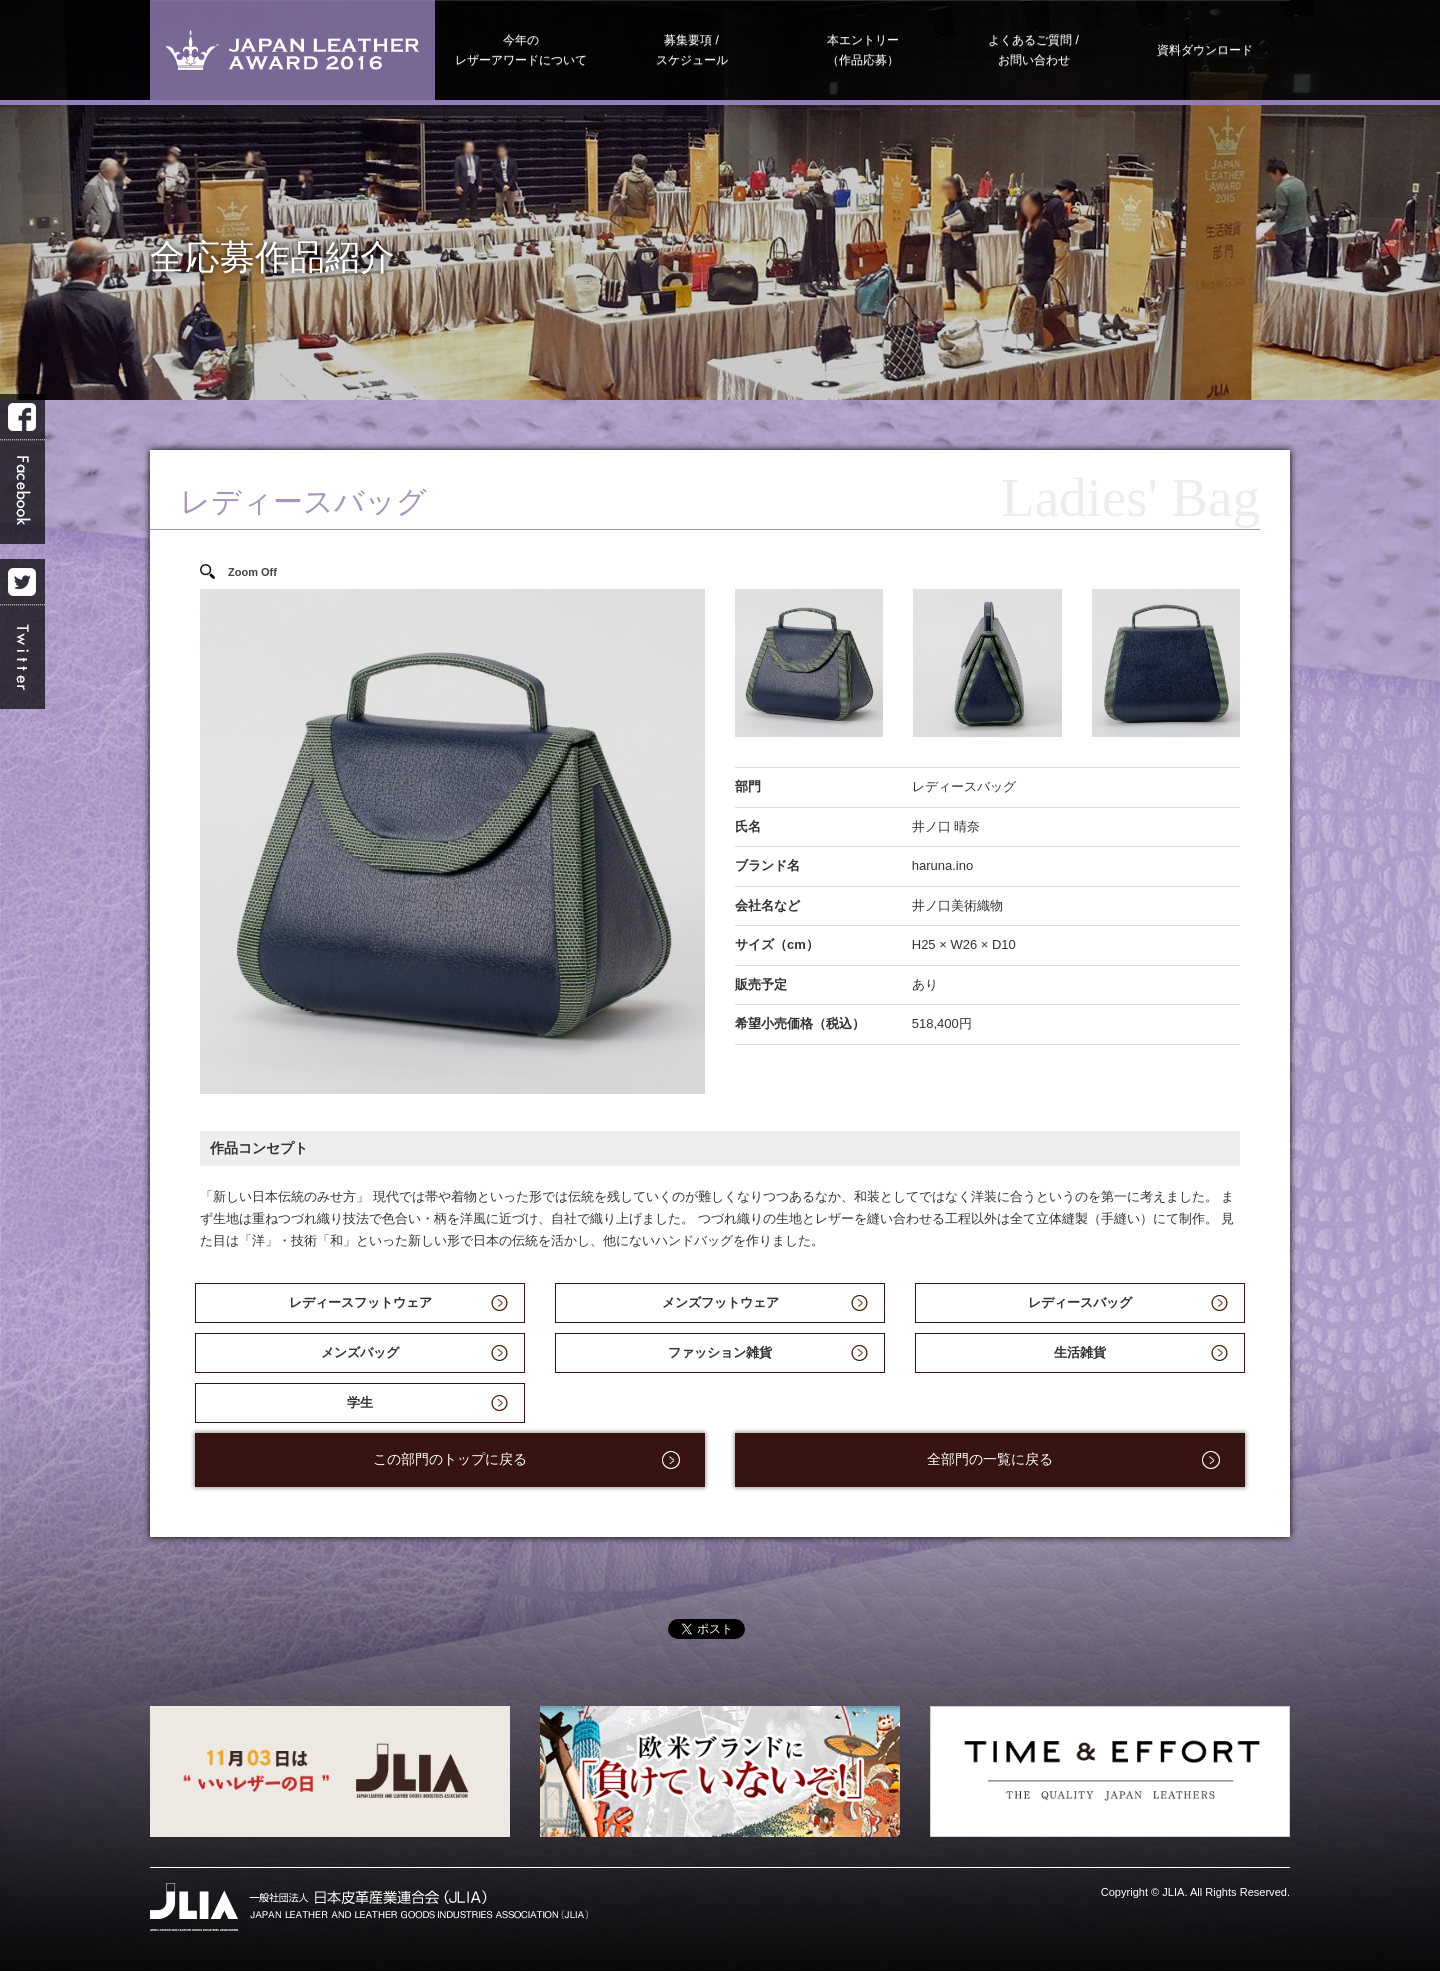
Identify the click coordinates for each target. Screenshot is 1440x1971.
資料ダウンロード (1205, 50)
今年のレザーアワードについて (521, 50)
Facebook (22, 469)
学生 (360, 1402)
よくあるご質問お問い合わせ (1033, 50)
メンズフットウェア (720, 1302)
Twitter (22, 634)
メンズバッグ (360, 1352)
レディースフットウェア (360, 1302)
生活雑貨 (1080, 1352)
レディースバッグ (1080, 1302)
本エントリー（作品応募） (863, 50)
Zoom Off (252, 572)
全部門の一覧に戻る (990, 1459)
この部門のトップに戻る (450, 1459)
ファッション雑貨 (720, 1352)
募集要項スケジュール (692, 50)
